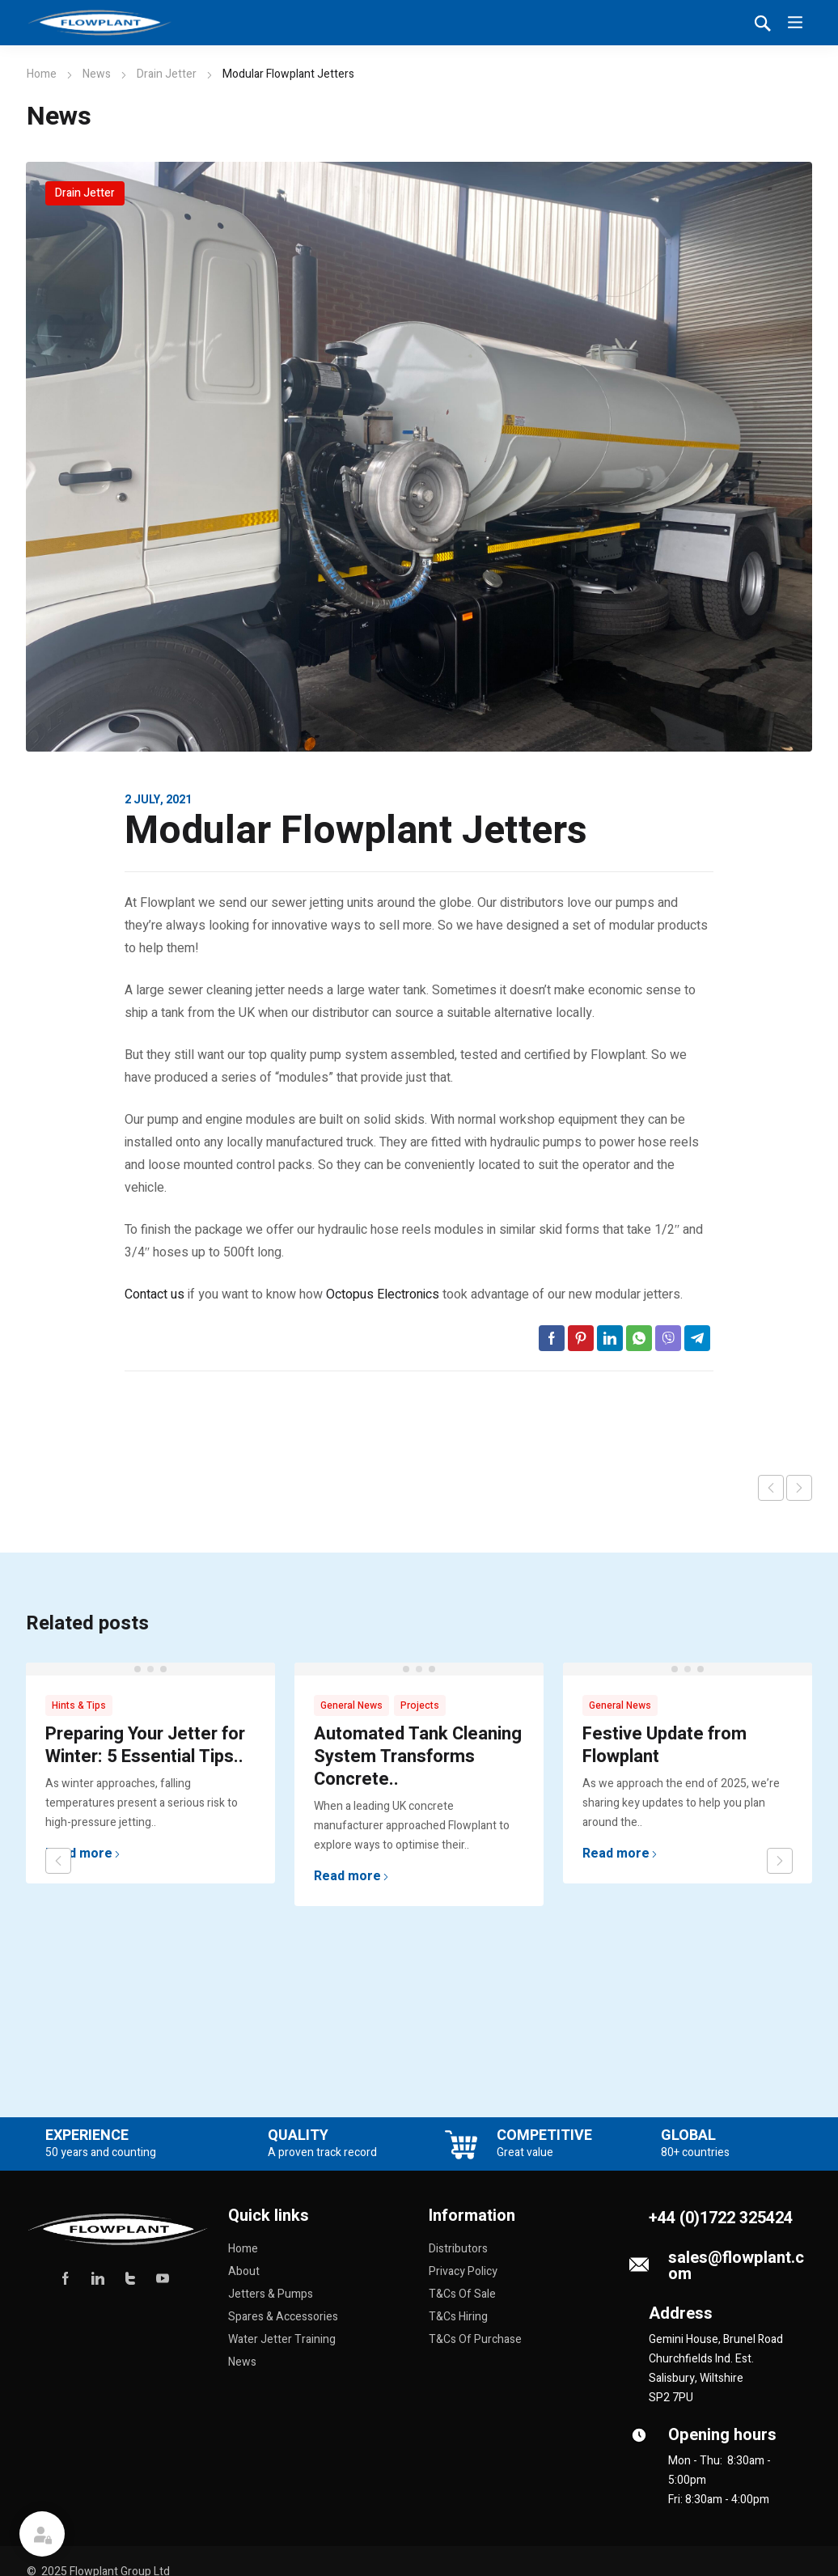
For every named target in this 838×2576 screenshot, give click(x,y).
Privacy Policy (463, 2271)
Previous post (771, 1488)
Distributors (458, 2248)
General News (351, 1705)
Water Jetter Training (282, 2339)
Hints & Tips (79, 1705)
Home (42, 74)
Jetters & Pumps (270, 2294)
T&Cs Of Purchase (475, 2339)
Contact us (154, 1294)
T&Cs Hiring (458, 2316)
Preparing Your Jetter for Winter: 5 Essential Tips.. (145, 1745)
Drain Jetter (167, 74)
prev (58, 1861)
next (780, 1861)
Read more (83, 1853)
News (97, 74)
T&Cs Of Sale (462, 2294)
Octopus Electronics (381, 1294)
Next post (799, 1488)
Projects (419, 1705)
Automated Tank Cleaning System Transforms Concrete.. (418, 1756)
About (244, 2271)
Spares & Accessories (283, 2316)
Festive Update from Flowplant (664, 1745)
